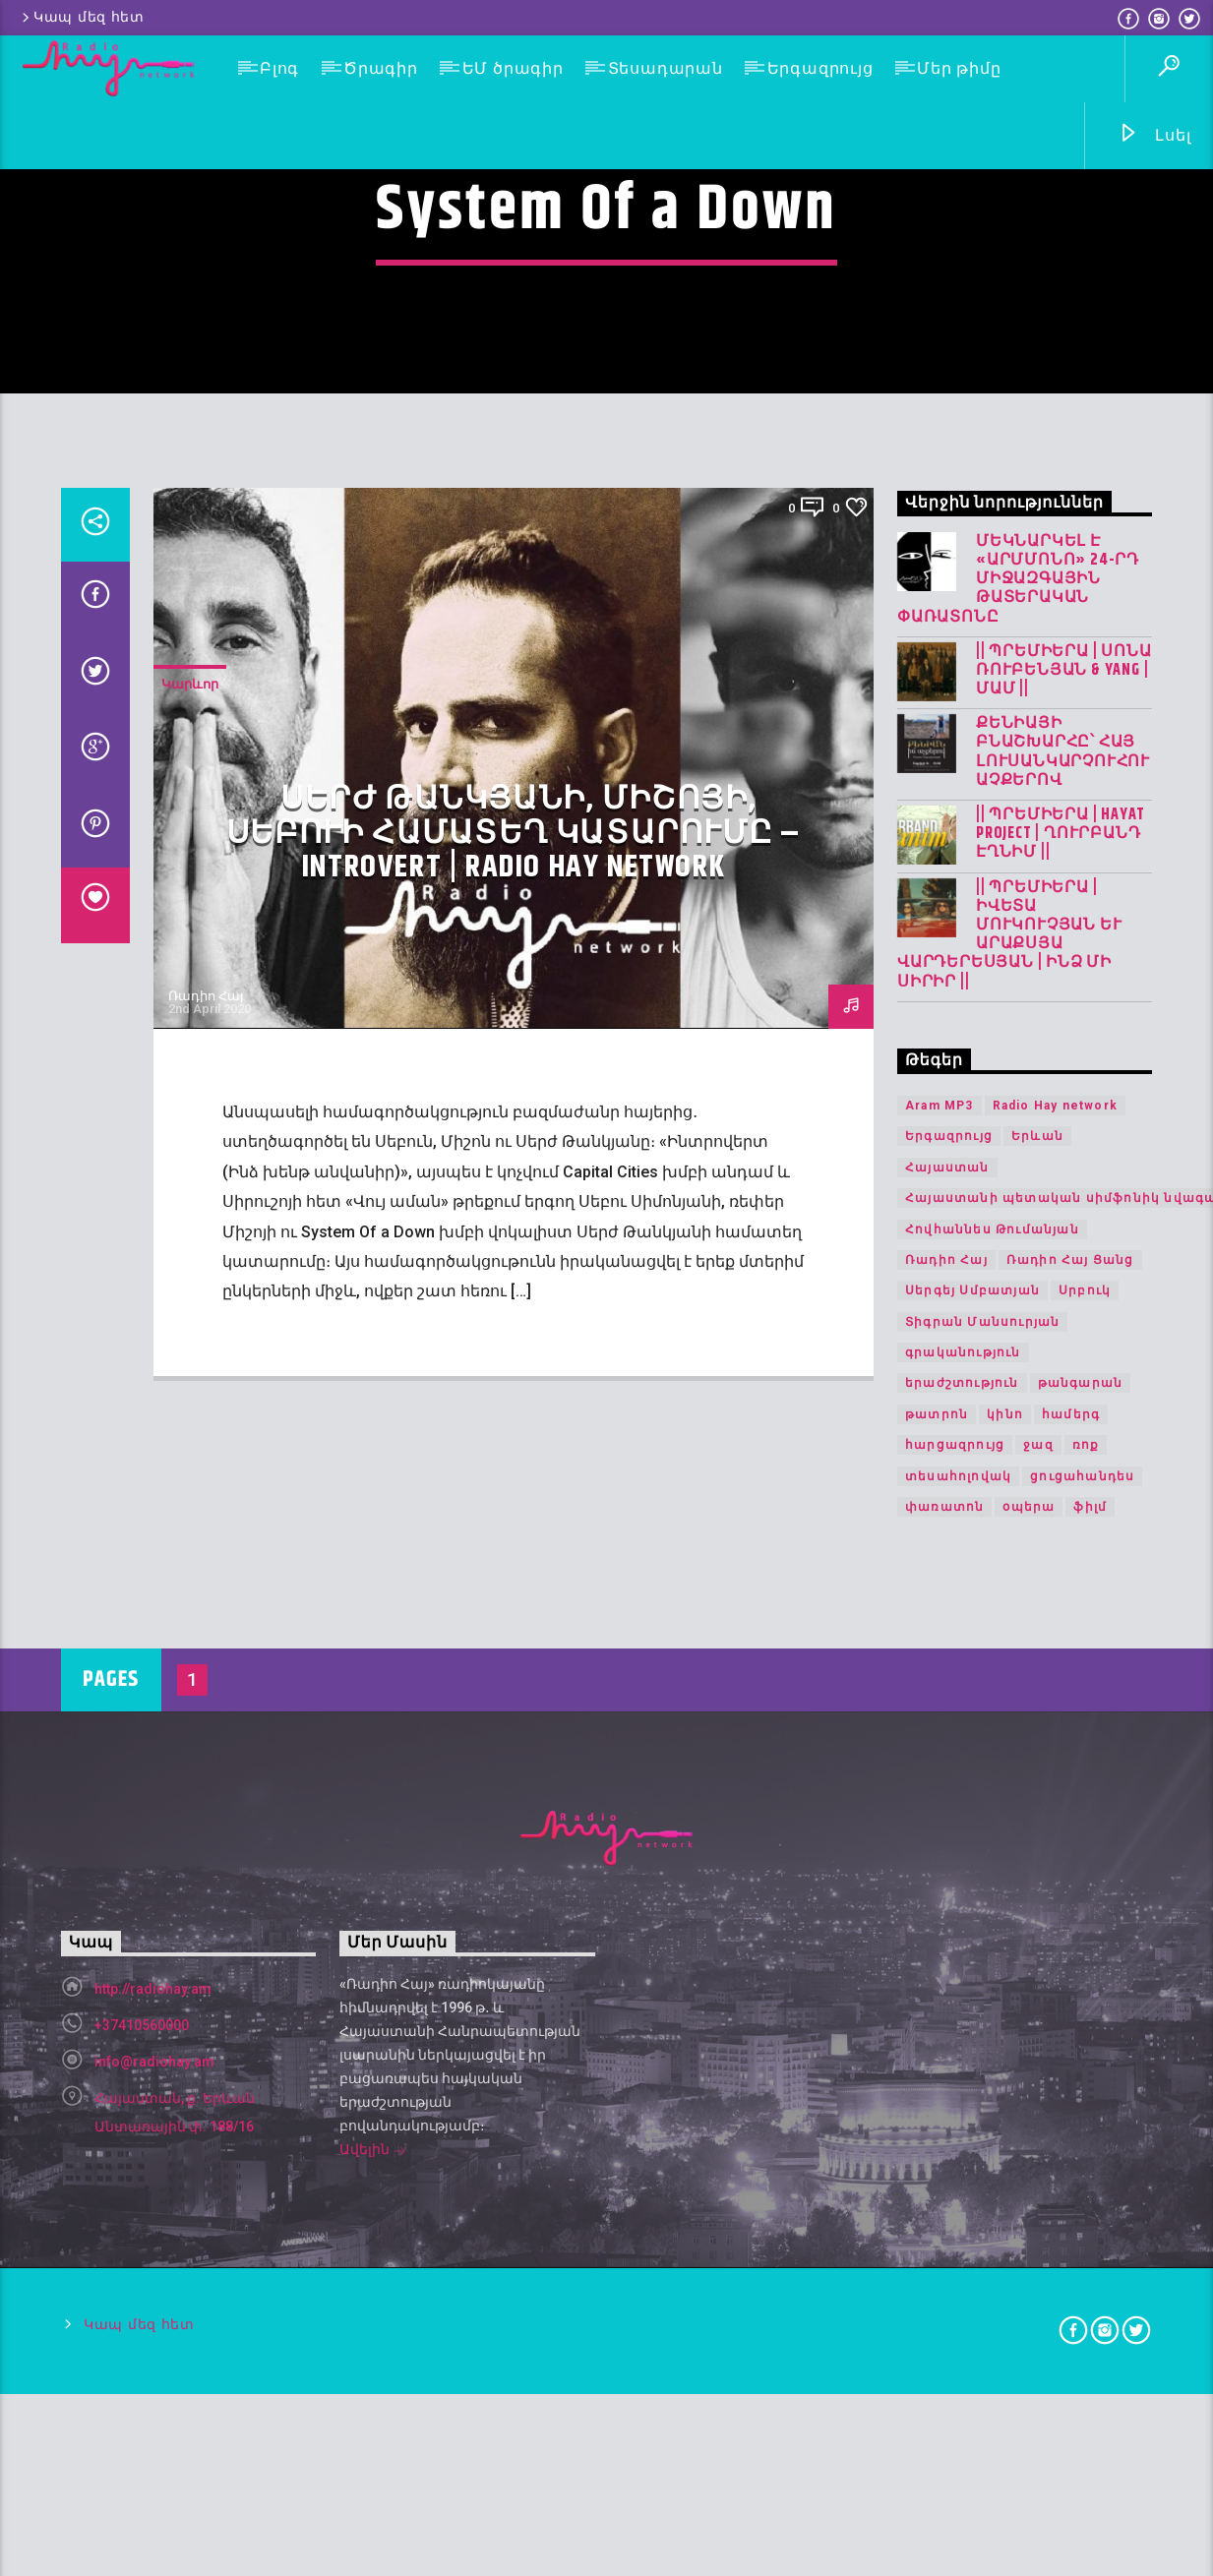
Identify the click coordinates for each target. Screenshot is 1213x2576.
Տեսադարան (665, 68)
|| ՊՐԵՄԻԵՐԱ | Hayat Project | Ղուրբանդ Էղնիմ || (1060, 1362)
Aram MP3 (939, 1633)
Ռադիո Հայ (206, 1524)
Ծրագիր (380, 68)
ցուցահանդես (1082, 2003)
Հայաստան (947, 1695)
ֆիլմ (1090, 2035)
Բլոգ (279, 68)
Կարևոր (189, 1212)
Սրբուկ (1085, 1819)
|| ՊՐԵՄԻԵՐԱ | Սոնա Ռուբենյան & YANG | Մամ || (1063, 1198)
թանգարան (1080, 1911)
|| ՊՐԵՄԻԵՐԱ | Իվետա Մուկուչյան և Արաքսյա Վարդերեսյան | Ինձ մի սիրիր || (1009, 1462)
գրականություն (963, 1880)
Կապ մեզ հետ (82, 17)
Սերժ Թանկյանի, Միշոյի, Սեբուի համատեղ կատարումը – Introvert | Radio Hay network (514, 1361)
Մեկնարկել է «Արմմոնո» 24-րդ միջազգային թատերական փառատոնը (1018, 1106)
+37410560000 (141, 2552)
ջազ (1038, 1973)
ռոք (1086, 1973)
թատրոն (936, 1941)
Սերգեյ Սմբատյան (972, 1819)
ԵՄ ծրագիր (513, 68)
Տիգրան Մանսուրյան (982, 1849)
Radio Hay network (1055, 1633)
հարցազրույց (954, 1973)
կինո (1005, 1941)
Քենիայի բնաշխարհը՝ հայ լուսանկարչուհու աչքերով (1063, 1280)
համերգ (1071, 1941)
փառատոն (944, 2035)
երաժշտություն (962, 1911)
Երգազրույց (820, 68)
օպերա (1028, 2035)
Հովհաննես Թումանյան (992, 1757)
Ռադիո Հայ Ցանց (1070, 1787)
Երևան (1037, 1664)
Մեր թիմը (959, 68)
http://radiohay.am (153, 2516)
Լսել (1154, 136)
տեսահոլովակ (958, 2003)
